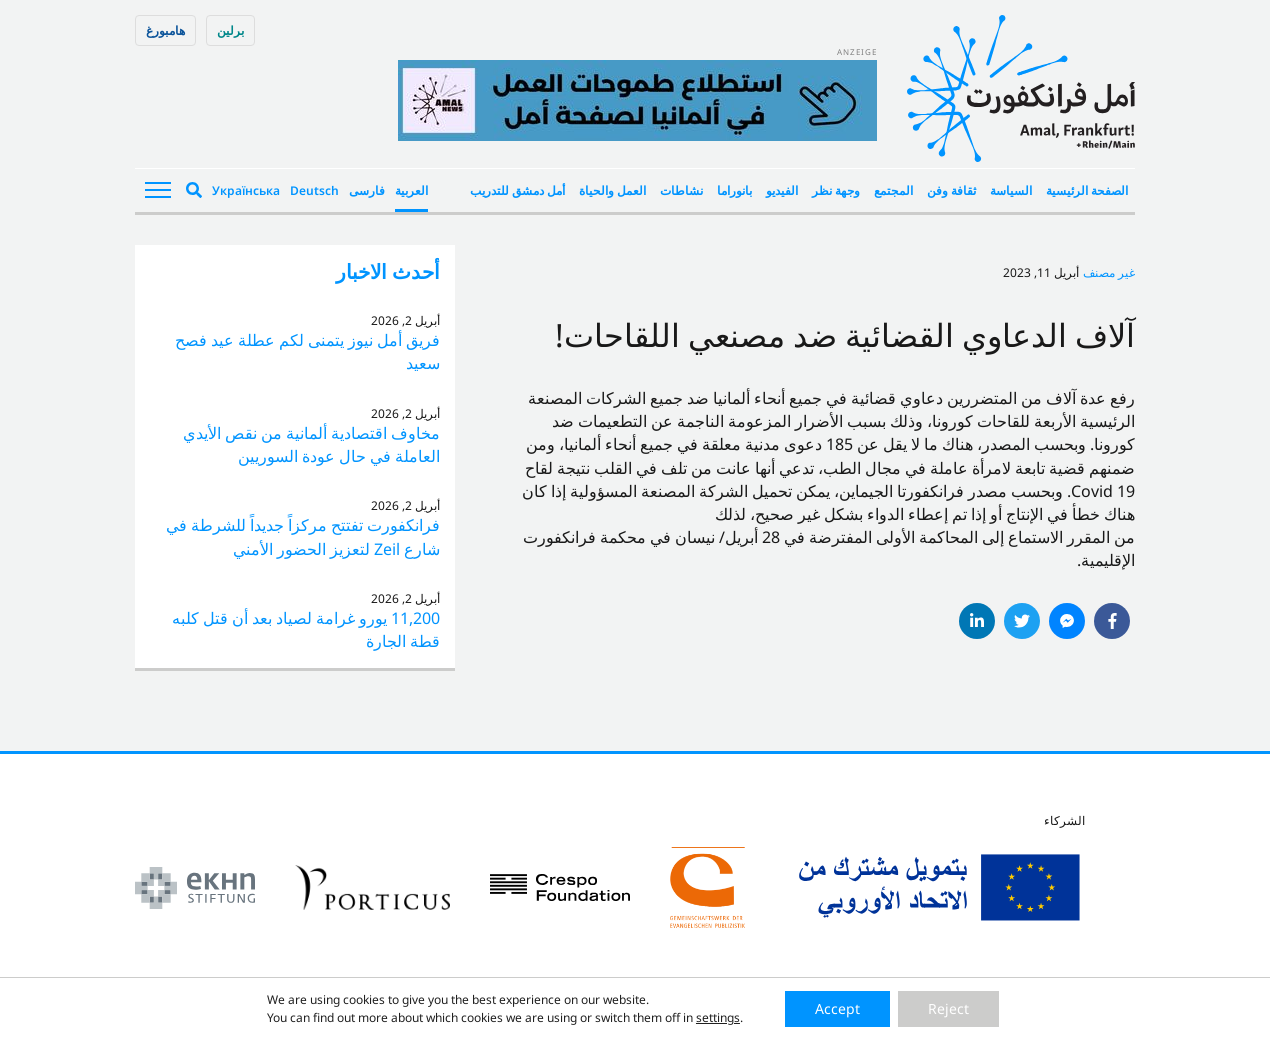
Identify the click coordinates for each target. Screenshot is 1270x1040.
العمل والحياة (612, 190)
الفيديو (782, 190)
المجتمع (893, 190)
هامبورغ (165, 30)
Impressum (566, 1017)
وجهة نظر (836, 190)
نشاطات (681, 190)
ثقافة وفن (951, 190)
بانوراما (734, 190)
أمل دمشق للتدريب (517, 190)
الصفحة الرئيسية (1087, 190)
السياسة (1011, 190)
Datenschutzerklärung (679, 1017)
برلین (230, 30)
